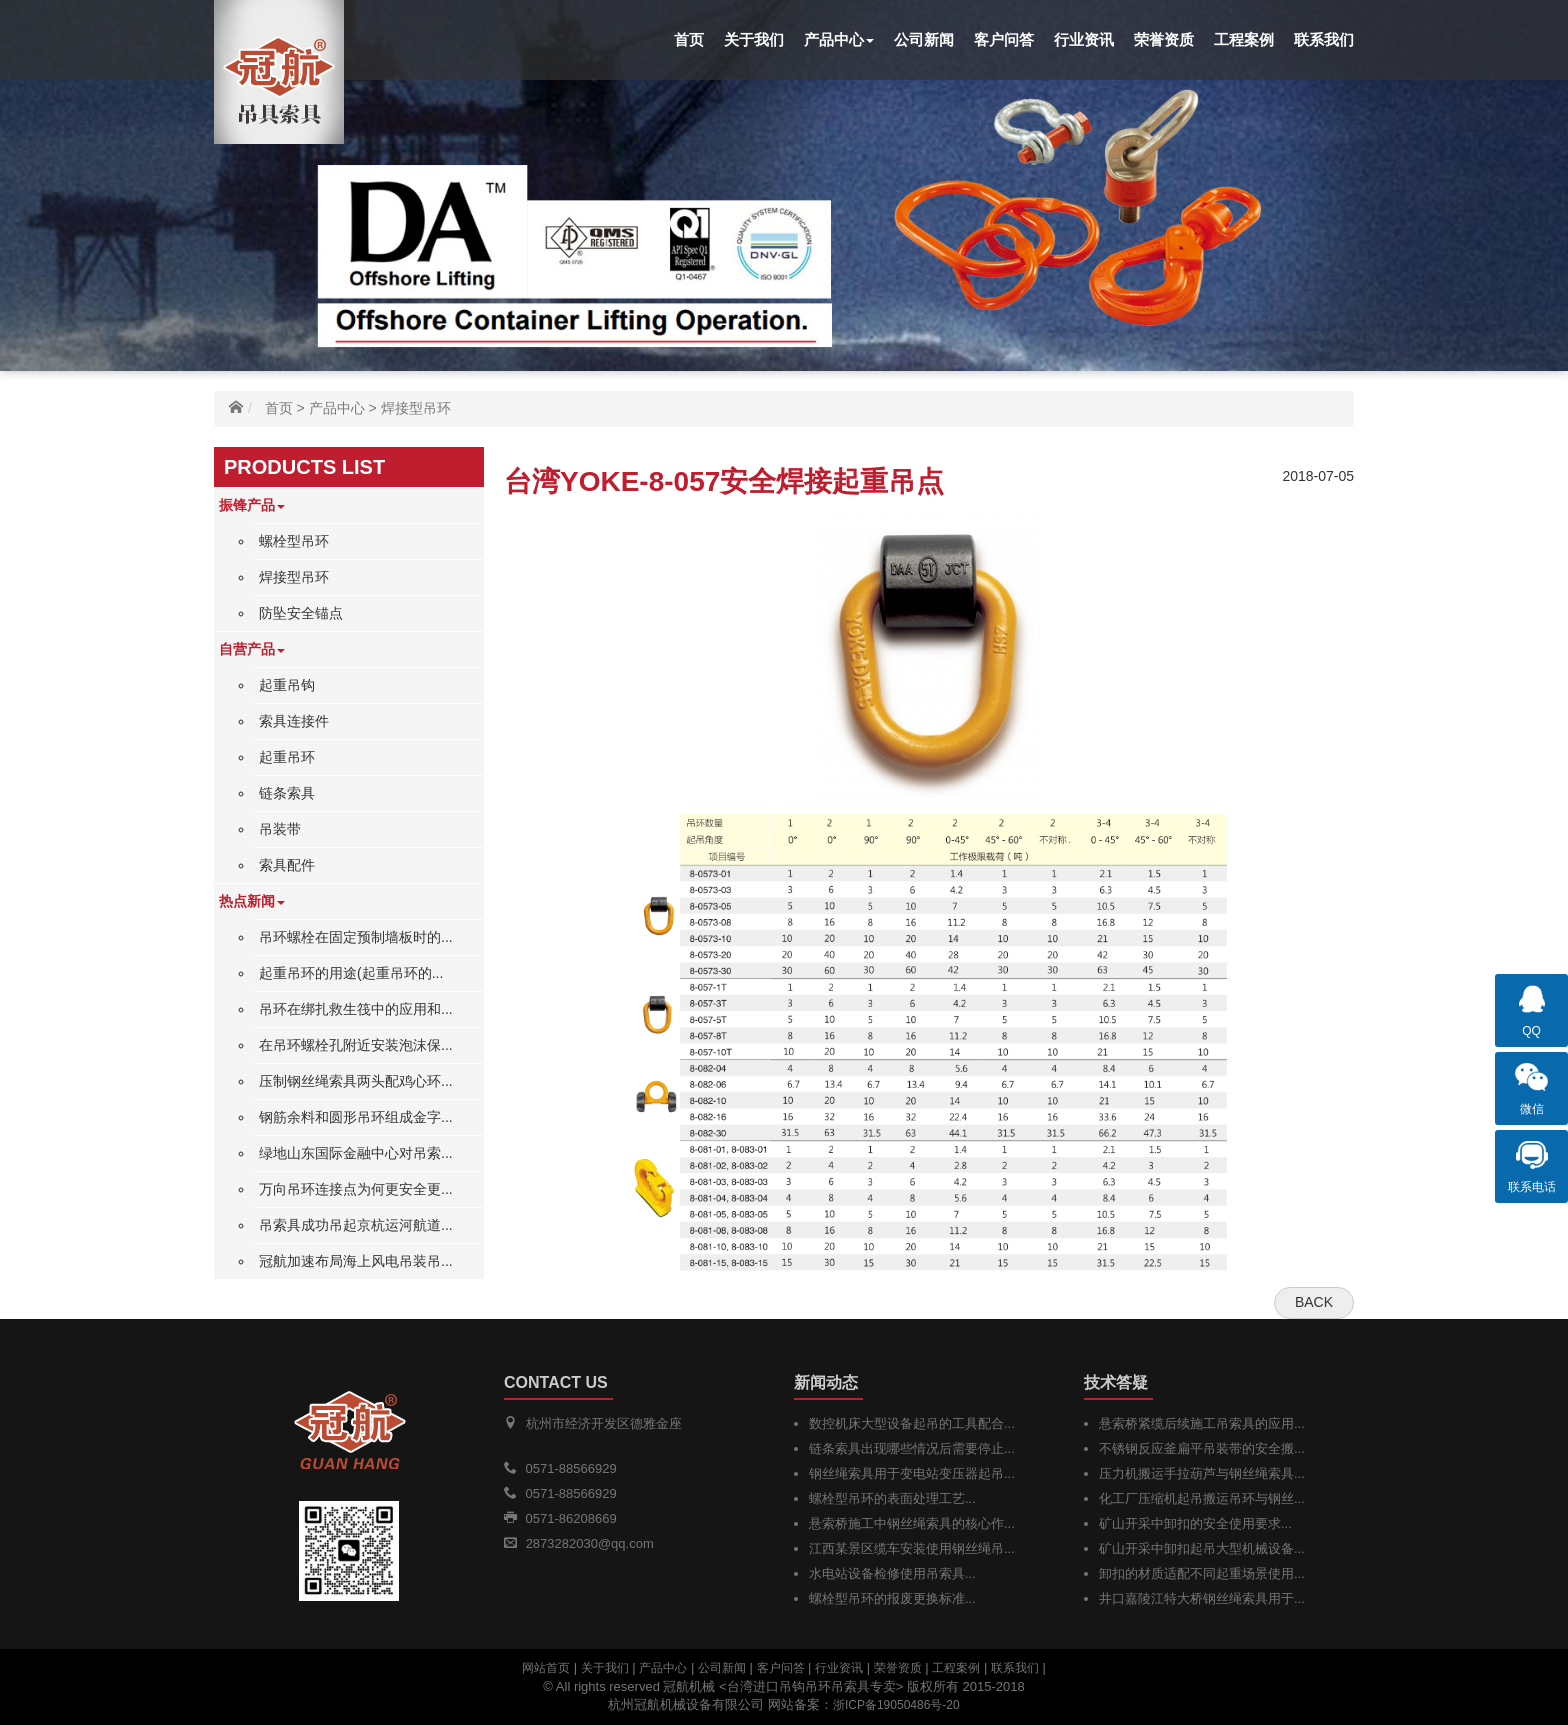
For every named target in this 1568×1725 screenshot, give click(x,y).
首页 (689, 39)
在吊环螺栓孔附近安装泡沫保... (356, 1045)
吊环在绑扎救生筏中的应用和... (356, 1009)
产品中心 (839, 39)
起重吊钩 (287, 685)
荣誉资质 (1164, 39)
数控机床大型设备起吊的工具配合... (912, 1423)
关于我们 (754, 39)
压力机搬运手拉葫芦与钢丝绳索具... (1202, 1473)
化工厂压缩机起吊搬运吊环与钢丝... (1202, 1498)
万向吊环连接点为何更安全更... (356, 1189)
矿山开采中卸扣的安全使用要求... (1195, 1523)
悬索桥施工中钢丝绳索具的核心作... (912, 1523)
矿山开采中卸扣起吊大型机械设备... (1202, 1548)
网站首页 (546, 1668)
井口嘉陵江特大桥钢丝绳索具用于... (1202, 1598)
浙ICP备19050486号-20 (896, 1705)
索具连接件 (294, 721)
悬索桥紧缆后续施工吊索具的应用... (1202, 1423)
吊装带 (280, 829)
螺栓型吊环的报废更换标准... (892, 1598)
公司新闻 (924, 39)
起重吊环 (287, 757)
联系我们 (1324, 39)
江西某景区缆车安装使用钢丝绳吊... (912, 1548)
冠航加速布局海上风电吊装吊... (356, 1261)
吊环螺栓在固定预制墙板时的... (356, 937)
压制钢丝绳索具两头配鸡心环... (356, 1081)
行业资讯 (1084, 39)
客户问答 (1004, 39)
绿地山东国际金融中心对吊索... (356, 1153)
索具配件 (287, 865)
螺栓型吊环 (294, 541)
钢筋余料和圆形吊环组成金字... (356, 1117)
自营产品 (252, 649)
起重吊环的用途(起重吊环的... (351, 973)
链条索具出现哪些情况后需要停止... (912, 1448)
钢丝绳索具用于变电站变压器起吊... (912, 1473)
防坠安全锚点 (301, 613)
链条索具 (287, 793)
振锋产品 (252, 505)
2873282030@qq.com (590, 1543)
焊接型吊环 (416, 408)
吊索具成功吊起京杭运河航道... (356, 1225)
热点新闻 (252, 901)
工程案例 (1244, 39)
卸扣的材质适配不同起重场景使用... (1202, 1573)
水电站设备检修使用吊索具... (892, 1573)
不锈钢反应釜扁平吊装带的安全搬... (1202, 1448)
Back (1314, 1302)
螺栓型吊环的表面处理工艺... (892, 1498)
